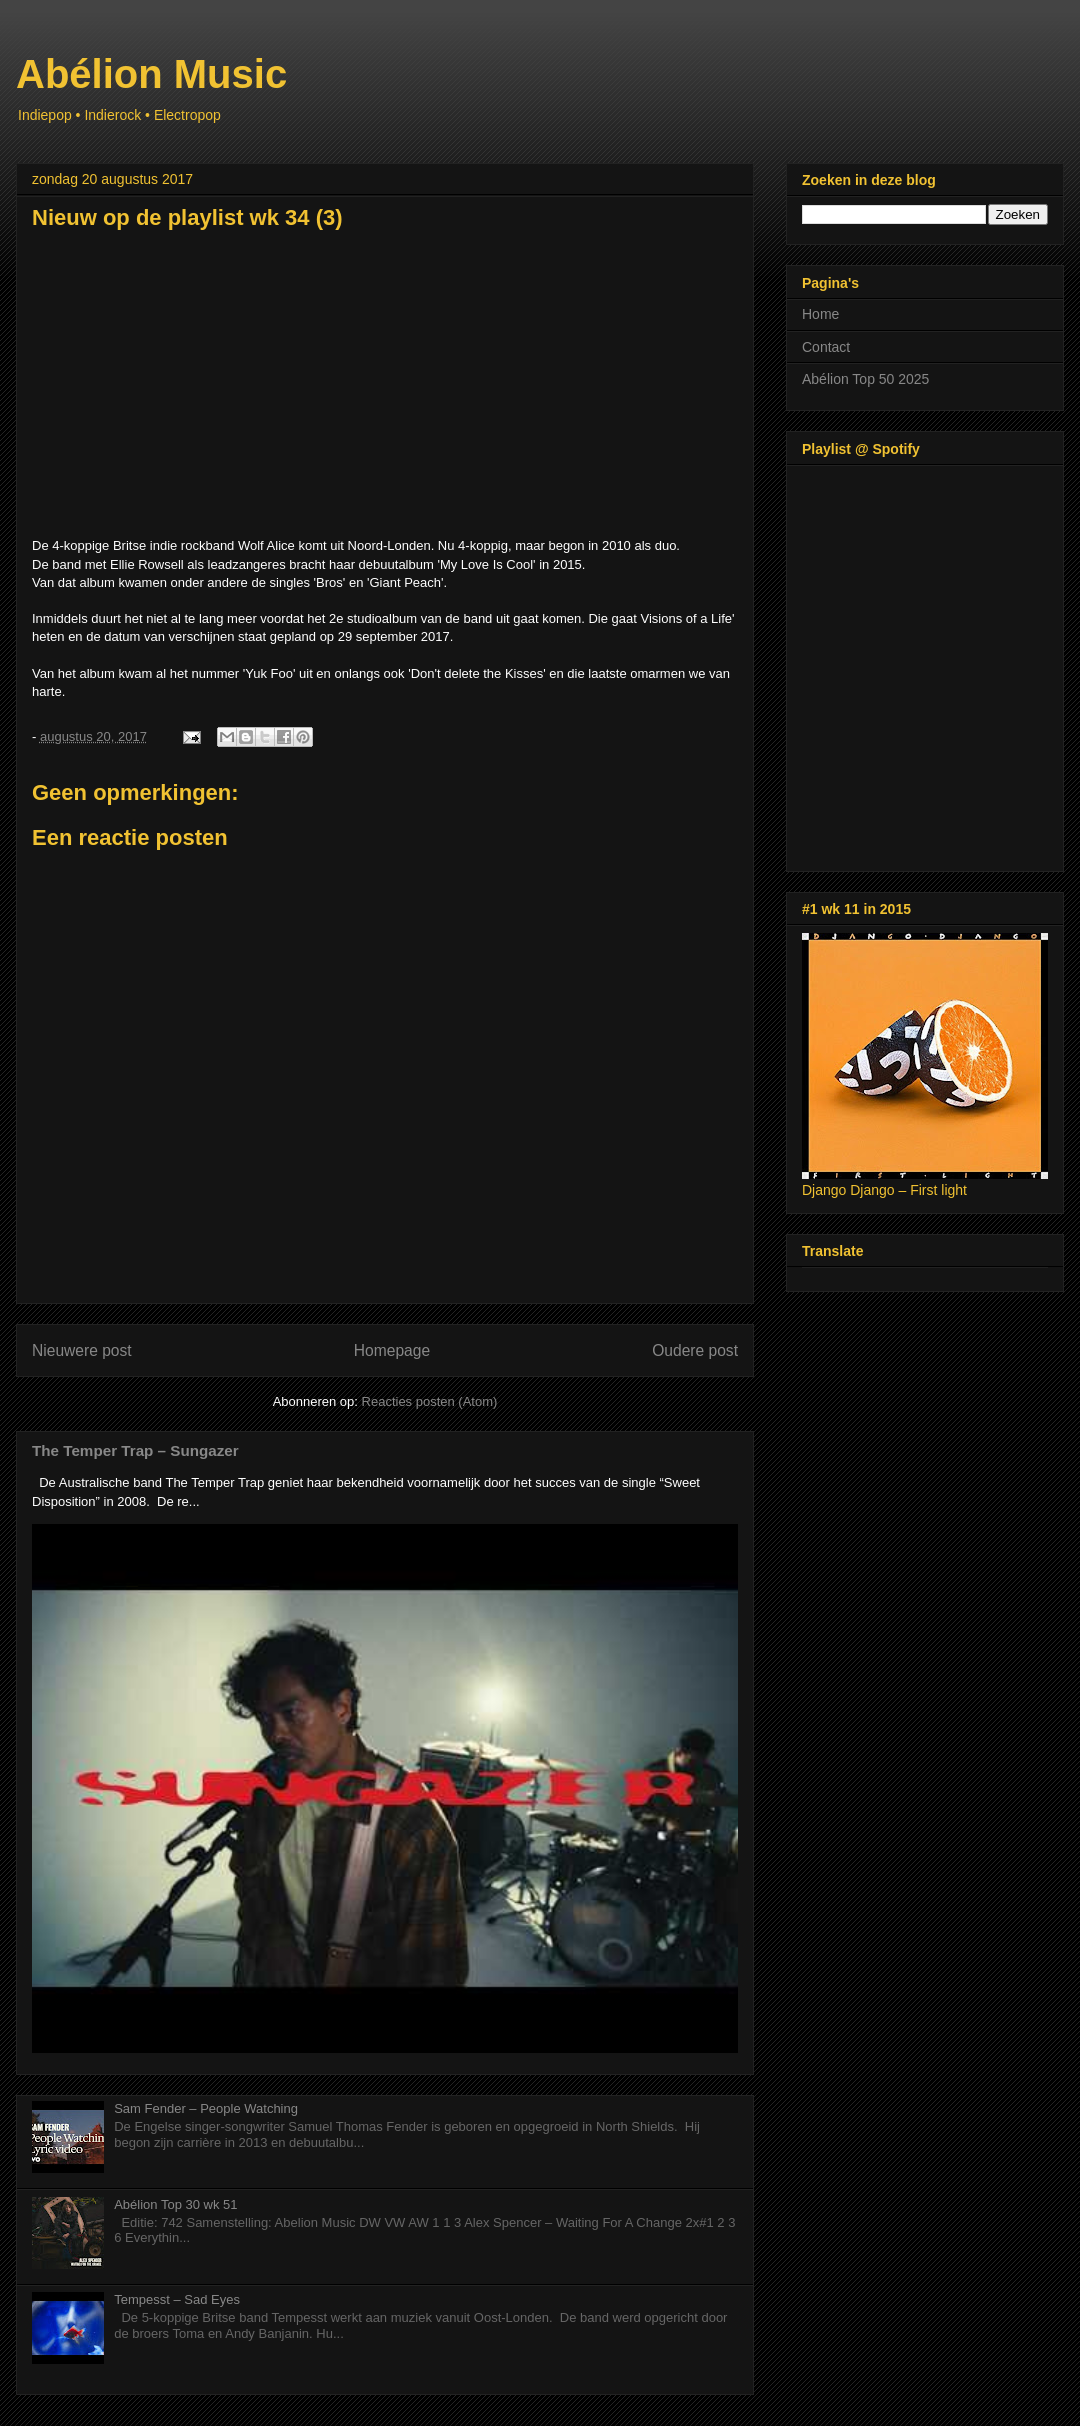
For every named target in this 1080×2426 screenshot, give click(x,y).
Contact (826, 347)
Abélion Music (151, 74)
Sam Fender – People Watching (206, 2108)
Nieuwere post (82, 1350)
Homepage (392, 1350)
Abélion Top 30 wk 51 (175, 2204)
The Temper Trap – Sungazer (135, 1450)
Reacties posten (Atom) (430, 1401)
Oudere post (695, 1350)
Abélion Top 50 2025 (865, 379)
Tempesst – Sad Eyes (177, 2299)
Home (820, 314)
